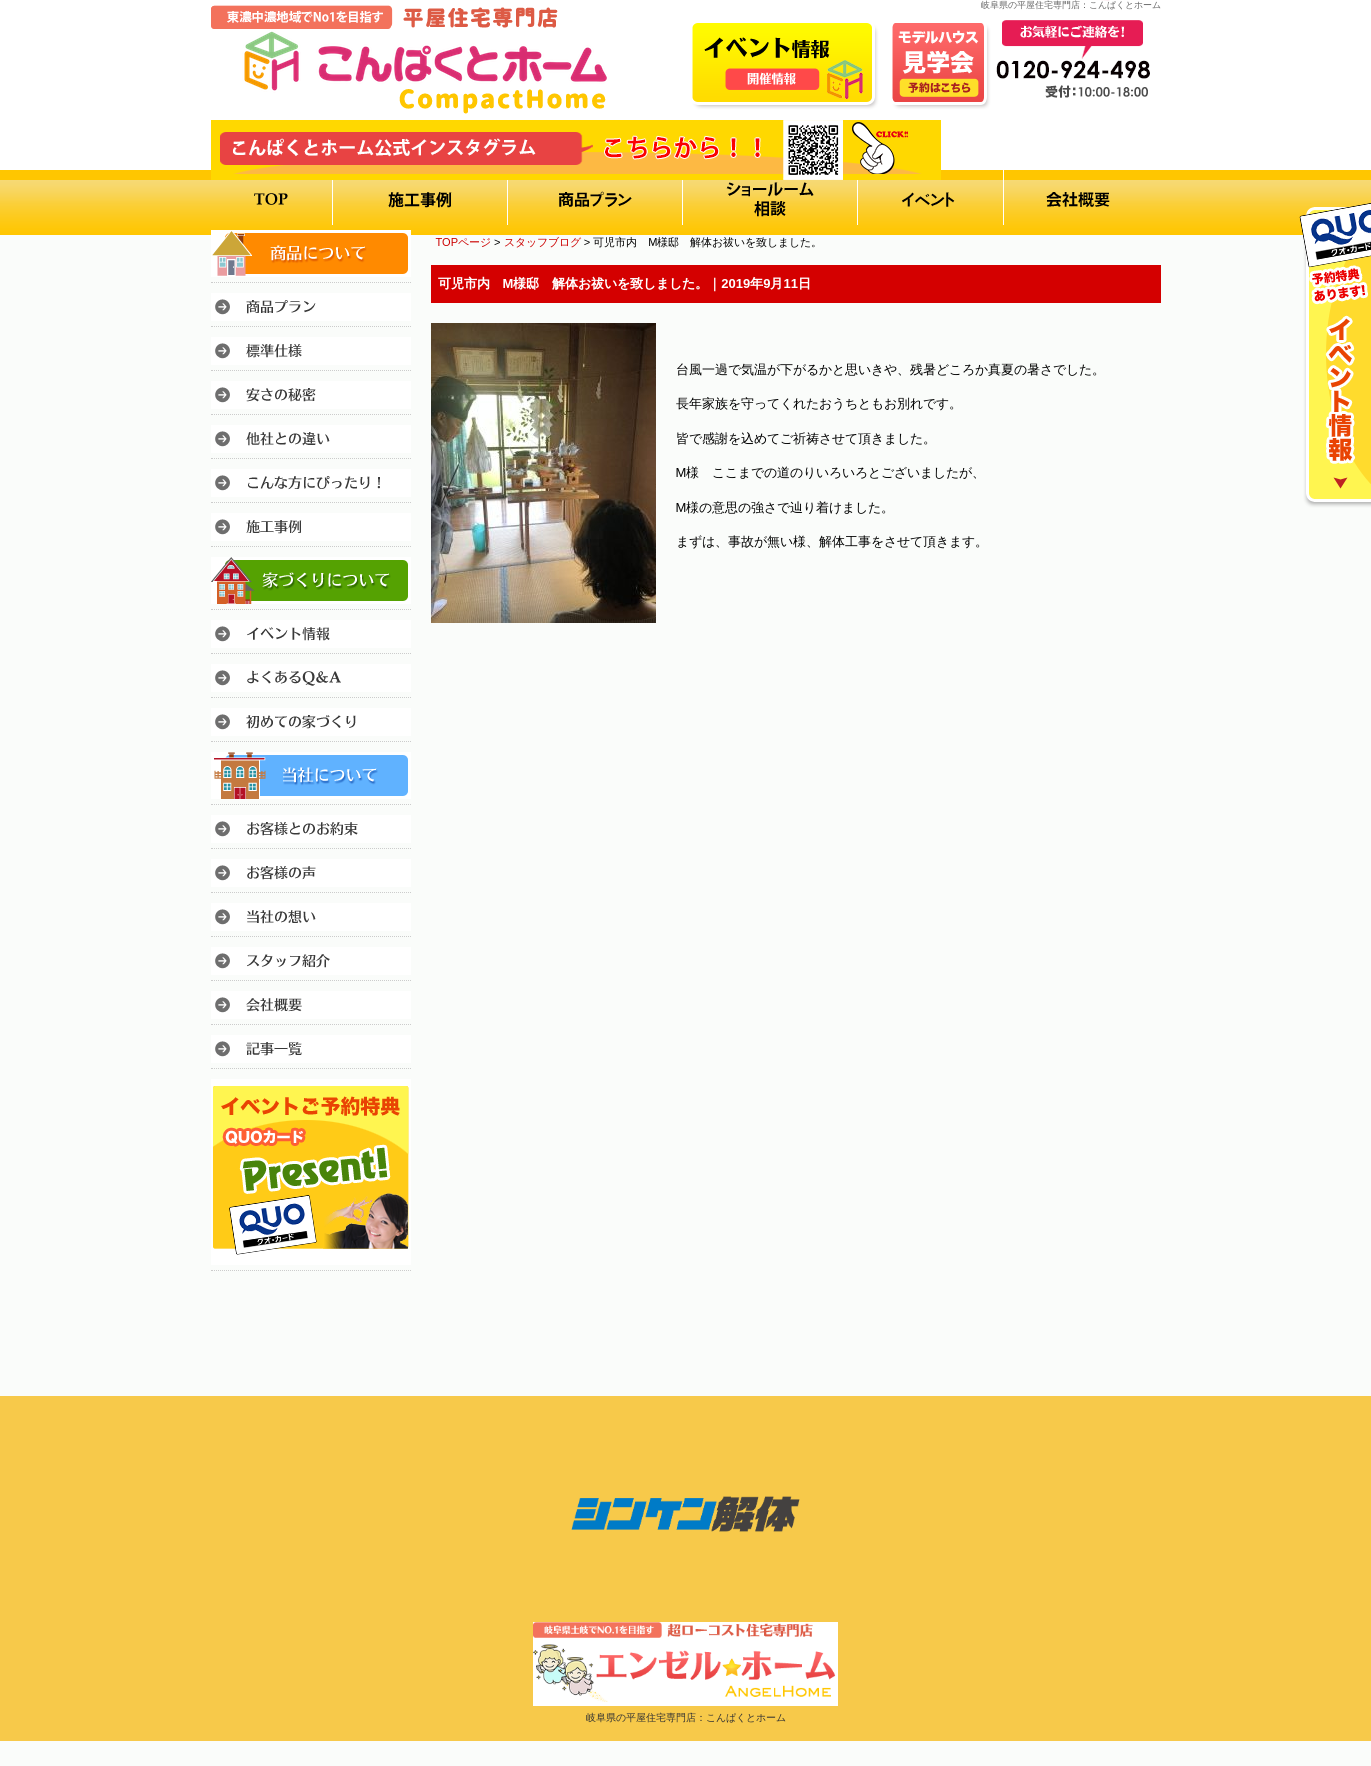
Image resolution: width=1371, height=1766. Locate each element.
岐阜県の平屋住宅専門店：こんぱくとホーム (686, 1717)
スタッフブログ (542, 242)
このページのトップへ (1110, 678)
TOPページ (464, 242)
